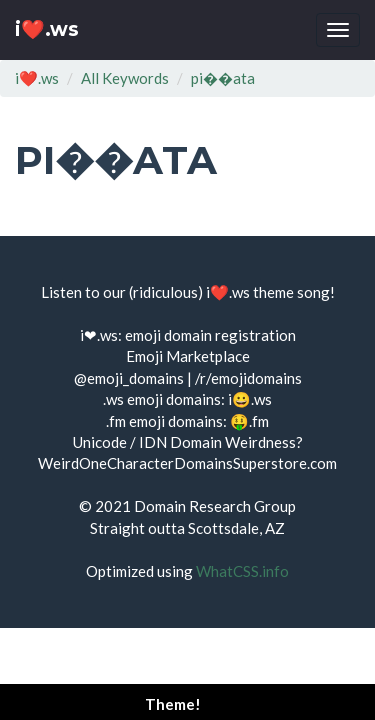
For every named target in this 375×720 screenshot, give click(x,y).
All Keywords (125, 78)
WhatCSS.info (242, 571)
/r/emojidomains (248, 378)
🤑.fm (249, 421)
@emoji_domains (129, 378)
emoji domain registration (210, 335)
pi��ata (223, 78)
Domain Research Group (215, 506)
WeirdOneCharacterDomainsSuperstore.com (187, 463)
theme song (291, 292)
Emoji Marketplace (188, 356)
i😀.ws (250, 399)
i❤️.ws (47, 29)
